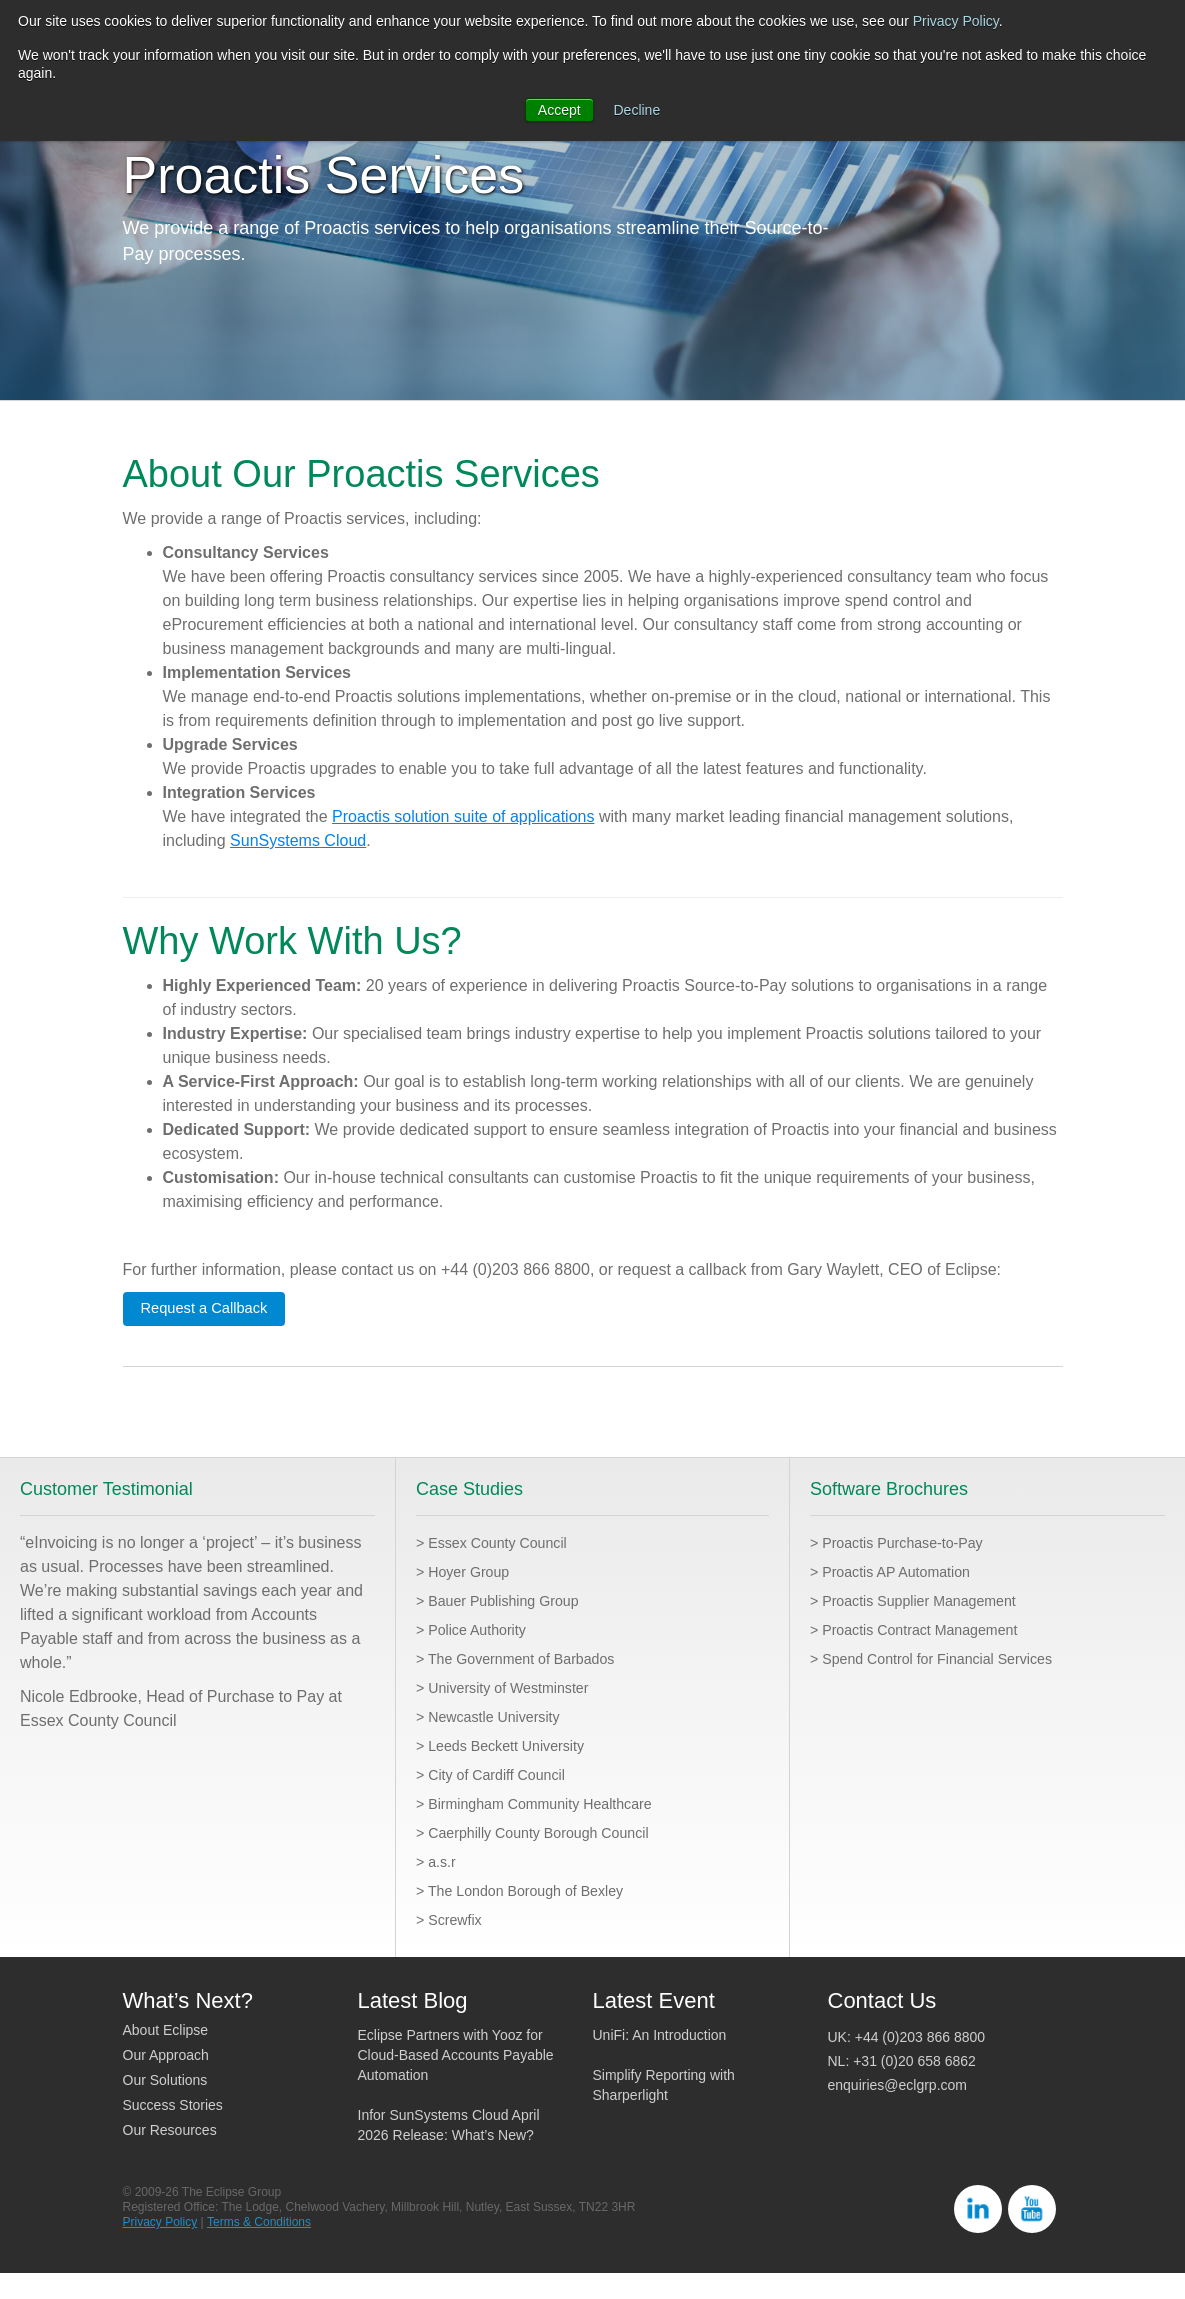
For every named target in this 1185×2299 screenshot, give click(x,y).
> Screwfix (453, 1945)
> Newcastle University (497, 1742)
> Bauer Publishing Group (508, 1626)
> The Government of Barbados (528, 1684)
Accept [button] (559, 110)
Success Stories (173, 2131)
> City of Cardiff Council (500, 1800)
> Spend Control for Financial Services (946, 1684)
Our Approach (166, 2081)
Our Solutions (165, 2106)
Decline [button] (637, 110)
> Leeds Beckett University (511, 1771)
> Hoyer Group (468, 1597)
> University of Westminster (513, 1713)
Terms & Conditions (259, 2248)
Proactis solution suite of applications (463, 840)
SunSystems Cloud (298, 864)
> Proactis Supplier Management (926, 1626)
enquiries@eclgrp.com (898, 2111)
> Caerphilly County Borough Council (547, 1858)
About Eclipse (166, 2056)
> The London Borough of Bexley (533, 1916)
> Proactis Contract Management (927, 1655)
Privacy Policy (956, 21)
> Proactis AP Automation (900, 1597)
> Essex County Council (501, 1568)
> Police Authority (478, 1655)
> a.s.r (438, 1887)
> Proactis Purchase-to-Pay (907, 1568)
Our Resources (170, 2156)
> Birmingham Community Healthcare (549, 1829)
